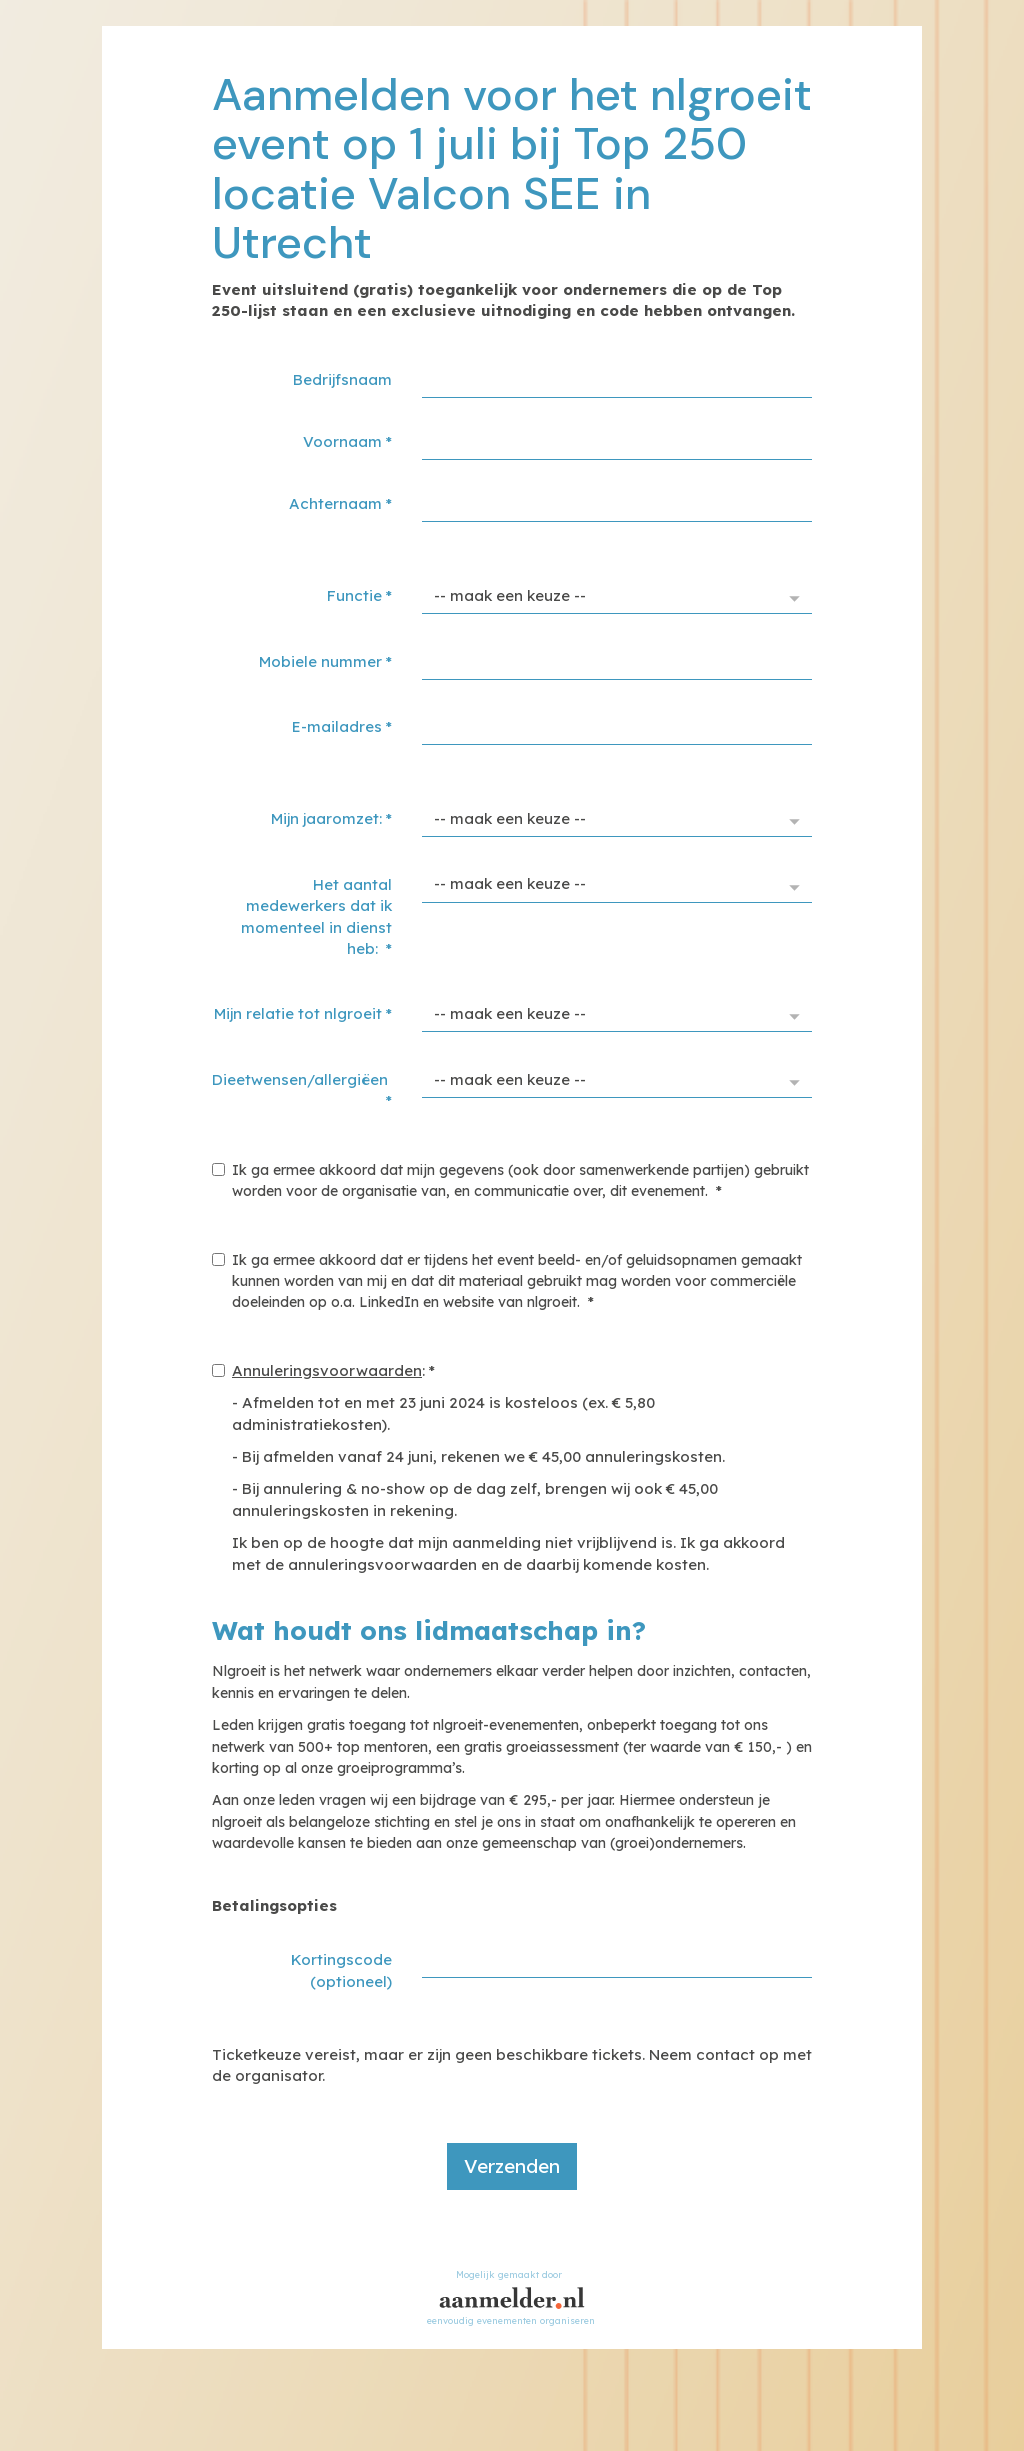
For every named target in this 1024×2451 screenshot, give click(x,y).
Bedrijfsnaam (342, 379)
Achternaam (340, 503)
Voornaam (347, 441)
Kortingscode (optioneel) (341, 1970)
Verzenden (512, 2166)
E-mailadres (342, 726)
